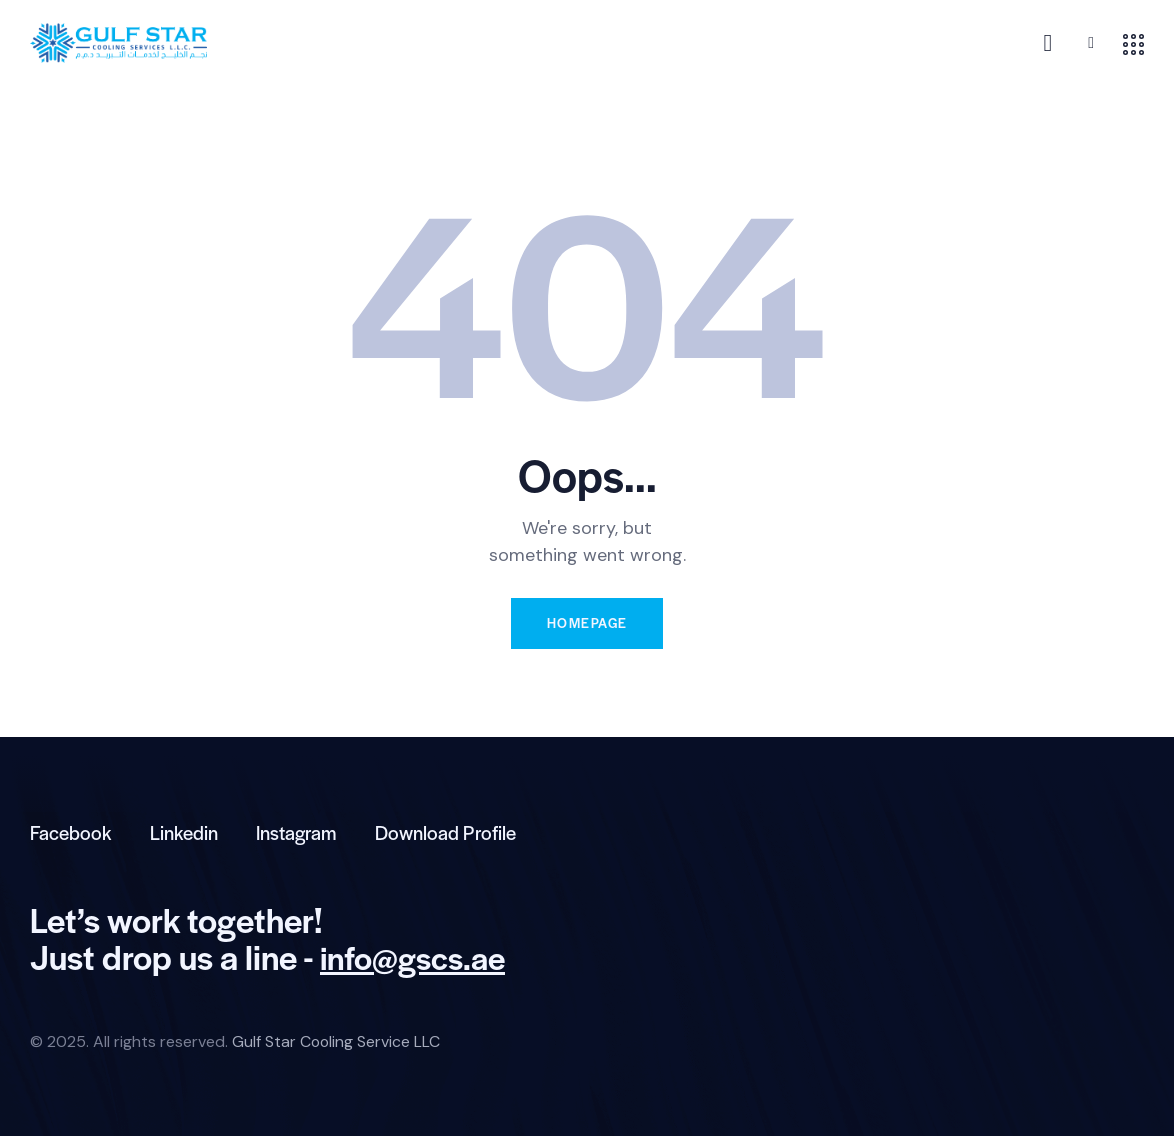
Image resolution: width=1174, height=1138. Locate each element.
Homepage (587, 623)
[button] (1091, 42)
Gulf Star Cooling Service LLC (337, 1043)
